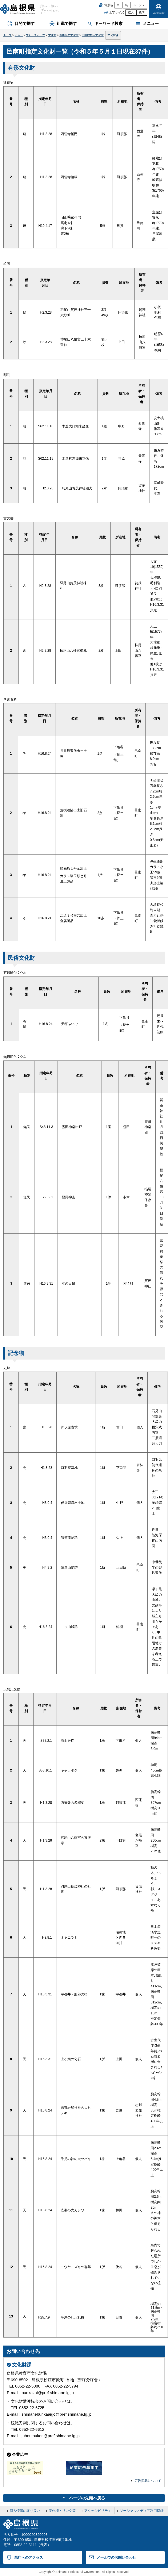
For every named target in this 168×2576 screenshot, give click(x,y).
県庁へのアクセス (28, 2557)
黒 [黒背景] (126, 5)
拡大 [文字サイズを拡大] (131, 12)
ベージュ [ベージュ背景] (139, 5)
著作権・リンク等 (62, 2510)
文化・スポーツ (35, 35)
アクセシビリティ (97, 2510)
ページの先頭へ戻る (87, 2498)
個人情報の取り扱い (25, 2510)
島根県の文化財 (69, 35)
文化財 (52, 35)
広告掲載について (147, 2481)
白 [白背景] (118, 5)
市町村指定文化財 (93, 35)
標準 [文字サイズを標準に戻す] (142, 12)
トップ (7, 35)
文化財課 (113, 35)
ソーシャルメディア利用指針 (142, 2510)
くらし (19, 35)
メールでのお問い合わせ (116, 2557)
